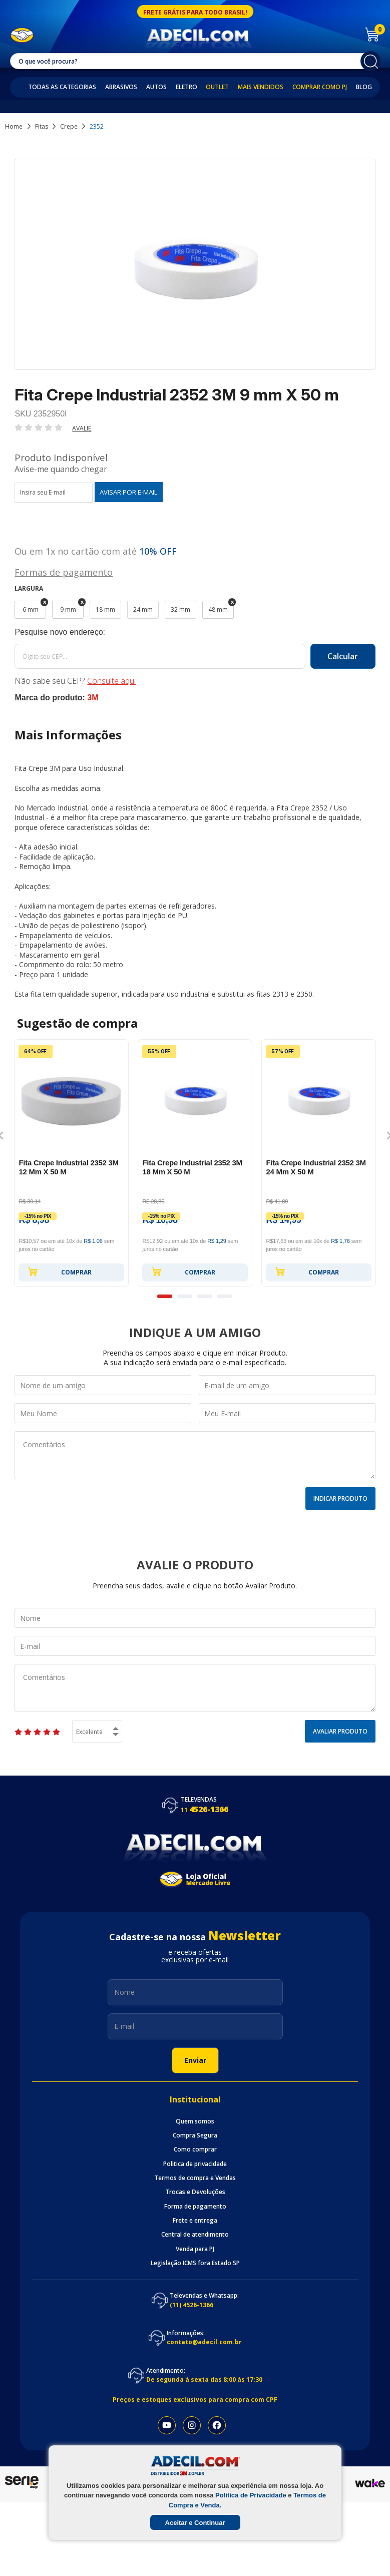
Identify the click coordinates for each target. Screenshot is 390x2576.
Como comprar (195, 2149)
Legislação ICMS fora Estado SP (195, 2263)
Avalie (81, 428)
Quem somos (195, 2121)
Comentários (195, 1455)
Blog (364, 87)
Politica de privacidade (195, 2164)
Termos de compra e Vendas (195, 2178)
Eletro (186, 87)
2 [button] (184, 1296)
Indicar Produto (340, 1498)
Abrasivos (121, 87)
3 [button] (204, 1296)
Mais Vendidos (260, 87)
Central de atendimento (195, 2235)
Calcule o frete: (195, 632)
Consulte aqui (111, 680)
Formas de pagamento (64, 571)
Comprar (60, 1271)
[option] (71, 1163)
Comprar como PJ (319, 87)
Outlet (217, 87)
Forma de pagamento (195, 2207)
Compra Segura (195, 2135)
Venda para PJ (195, 2249)
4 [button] (224, 1296)
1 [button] (164, 1296)
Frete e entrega (195, 2221)
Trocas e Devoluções (195, 2192)
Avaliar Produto (340, 1731)
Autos (156, 87)
